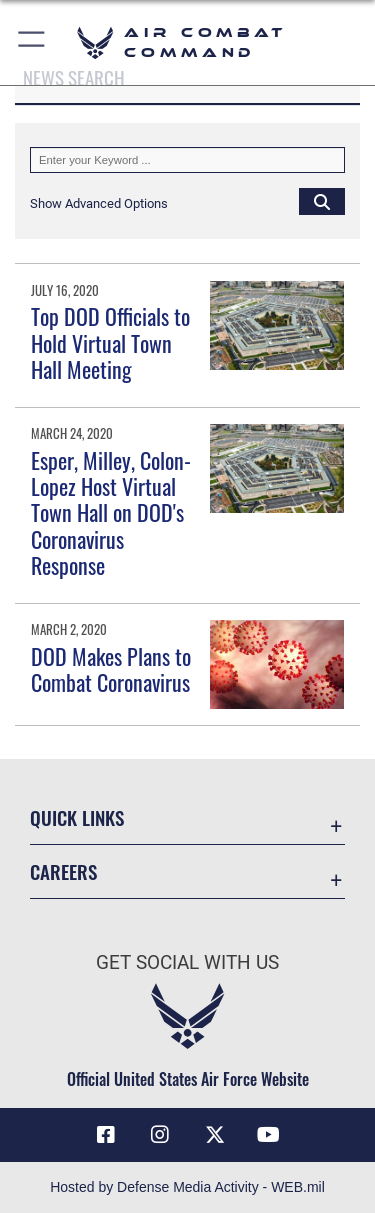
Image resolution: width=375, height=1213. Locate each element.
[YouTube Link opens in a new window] (269, 1135)
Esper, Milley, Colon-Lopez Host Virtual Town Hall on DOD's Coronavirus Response (111, 513)
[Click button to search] (322, 201)
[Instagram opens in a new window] (160, 1135)
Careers (63, 871)
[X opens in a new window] (215, 1135)
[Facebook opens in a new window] (106, 1135)
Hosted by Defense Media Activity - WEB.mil (187, 1187)
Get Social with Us (187, 962)
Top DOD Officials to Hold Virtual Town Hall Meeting (110, 342)
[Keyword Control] (187, 160)
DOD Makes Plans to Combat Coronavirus (111, 669)
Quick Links (77, 817)
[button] (32, 42)
